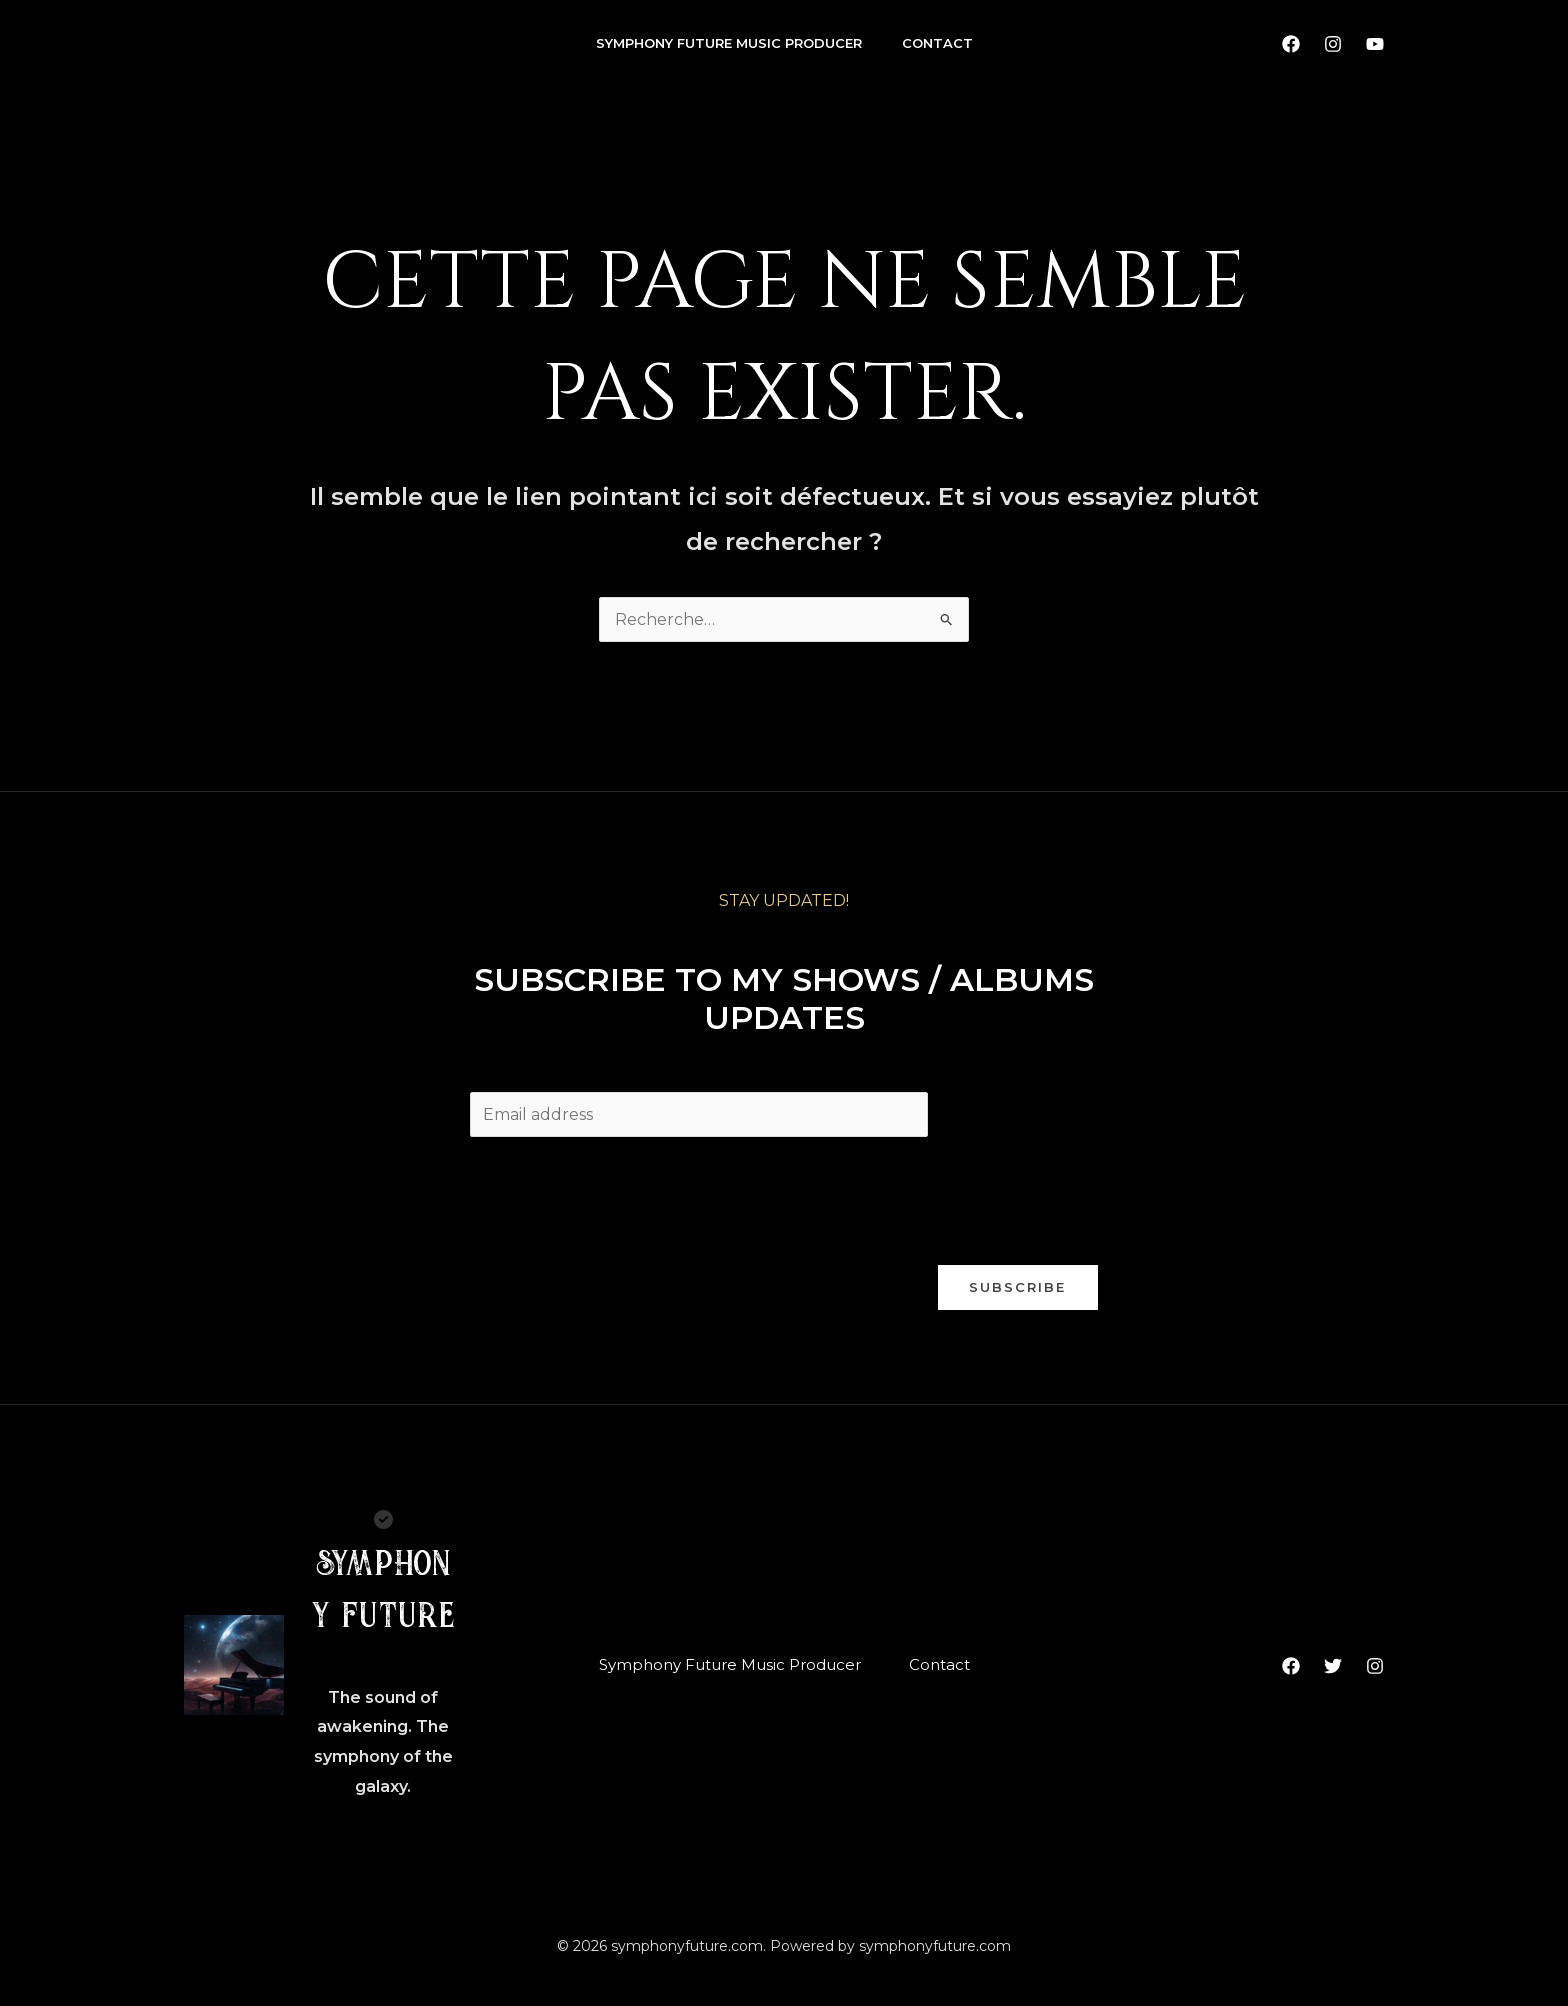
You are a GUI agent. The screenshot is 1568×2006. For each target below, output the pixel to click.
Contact (937, 43)
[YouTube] (1375, 44)
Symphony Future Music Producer (729, 43)
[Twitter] (1333, 1666)
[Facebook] (1291, 44)
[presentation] (622, 1196)
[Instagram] (1333, 44)
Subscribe (1017, 1287)
